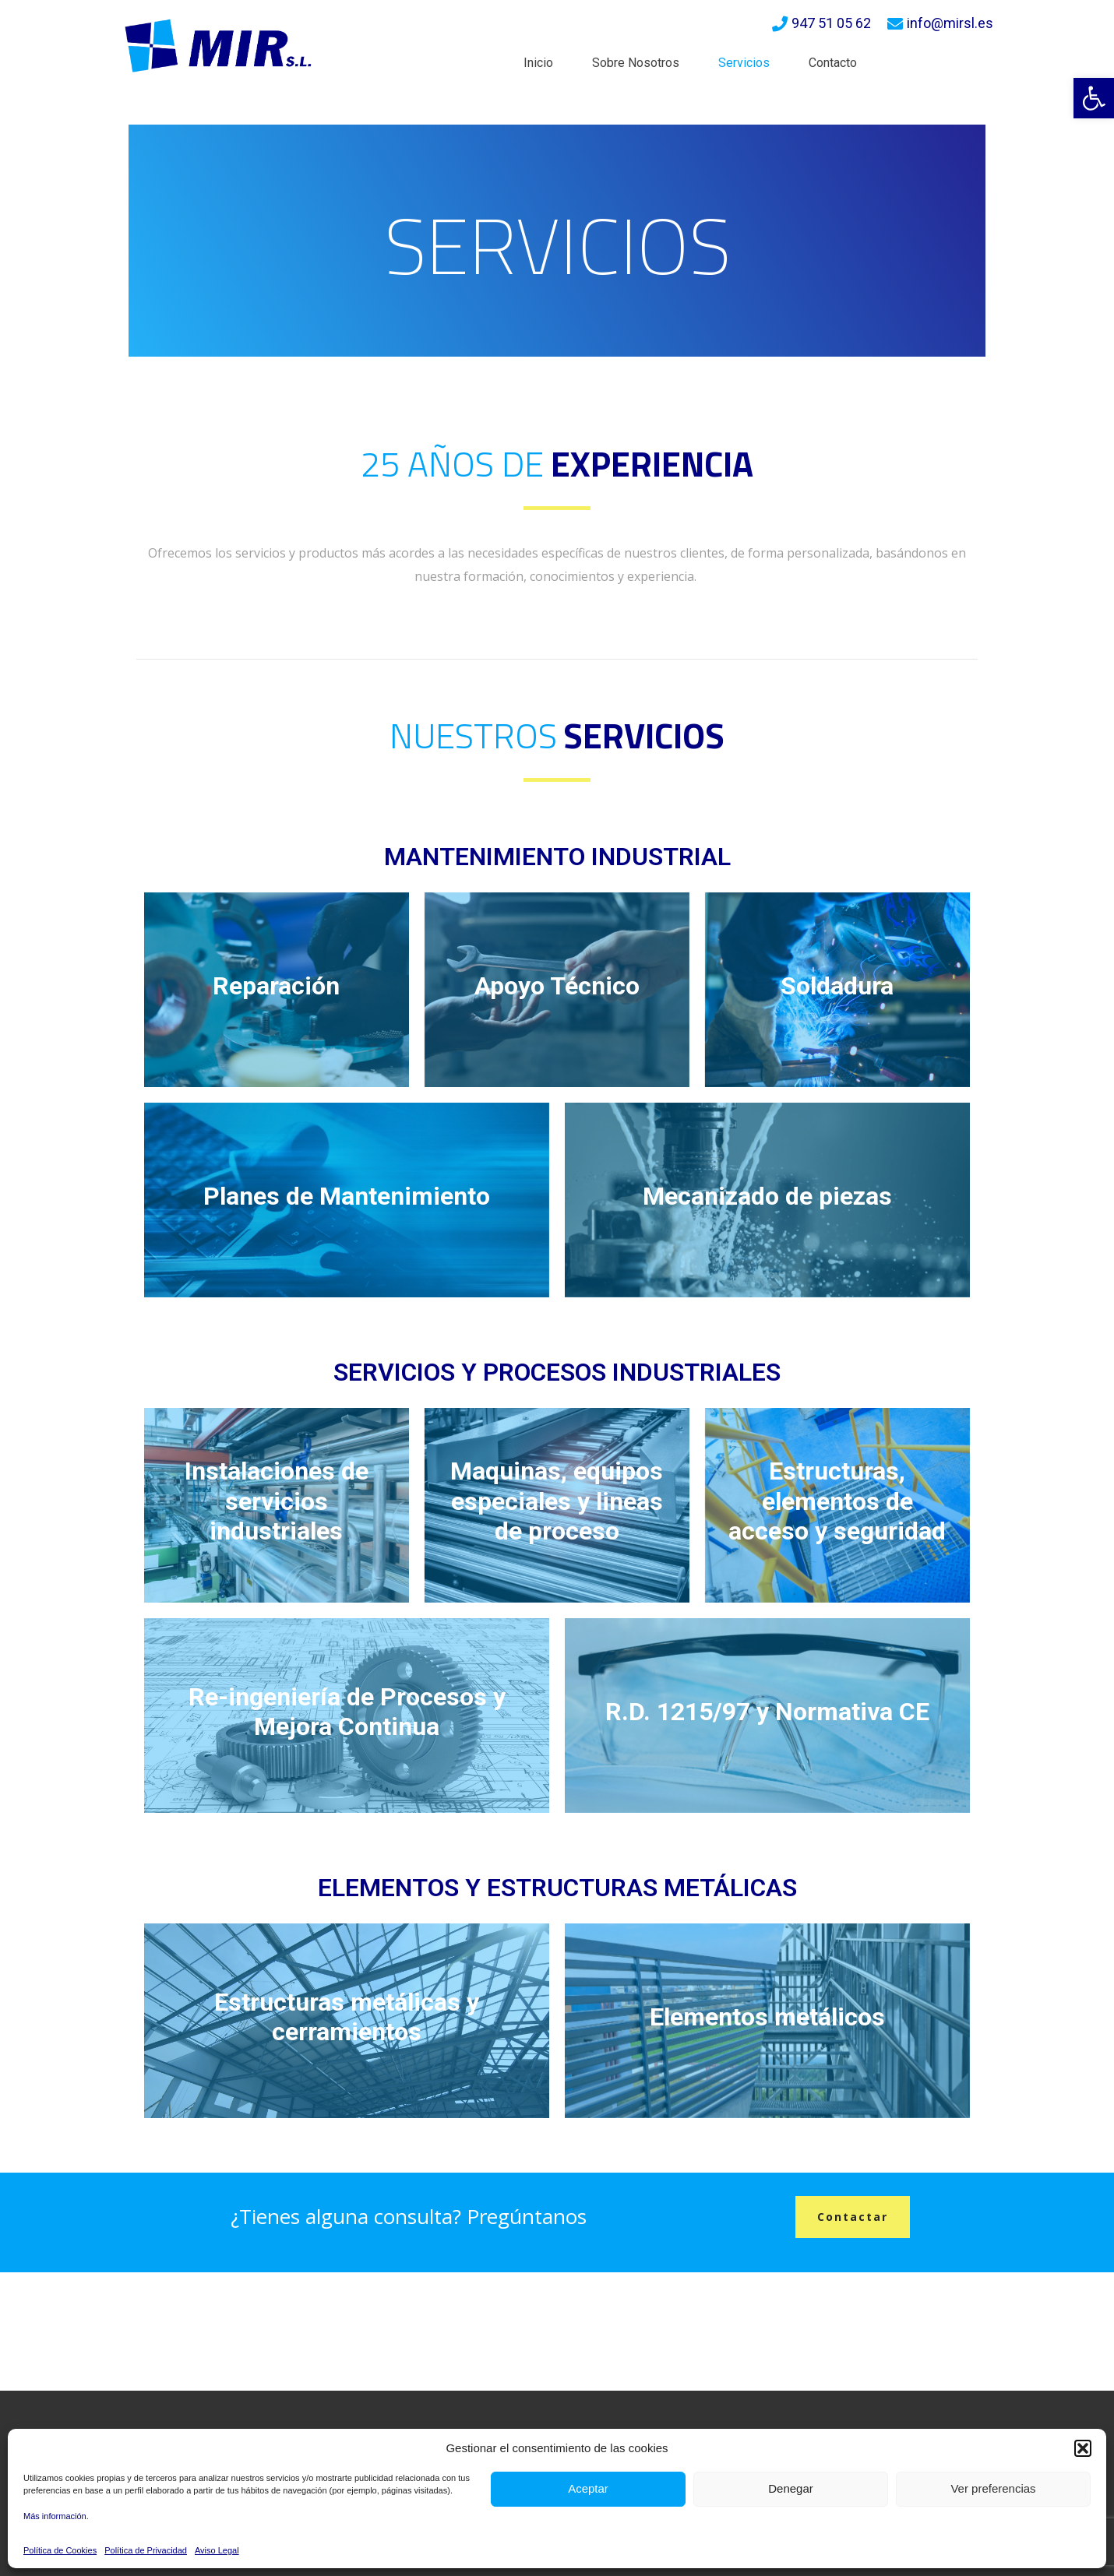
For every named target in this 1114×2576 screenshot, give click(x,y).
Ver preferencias (992, 2488)
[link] (1093, 98)
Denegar (790, 2488)
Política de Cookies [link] (60, 2550)
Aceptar (588, 2488)
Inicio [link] (538, 62)
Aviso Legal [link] (217, 2550)
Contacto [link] (833, 62)
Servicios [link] (744, 62)
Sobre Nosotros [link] (635, 62)
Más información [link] (54, 2516)
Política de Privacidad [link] (145, 2550)
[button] (1083, 2448)
